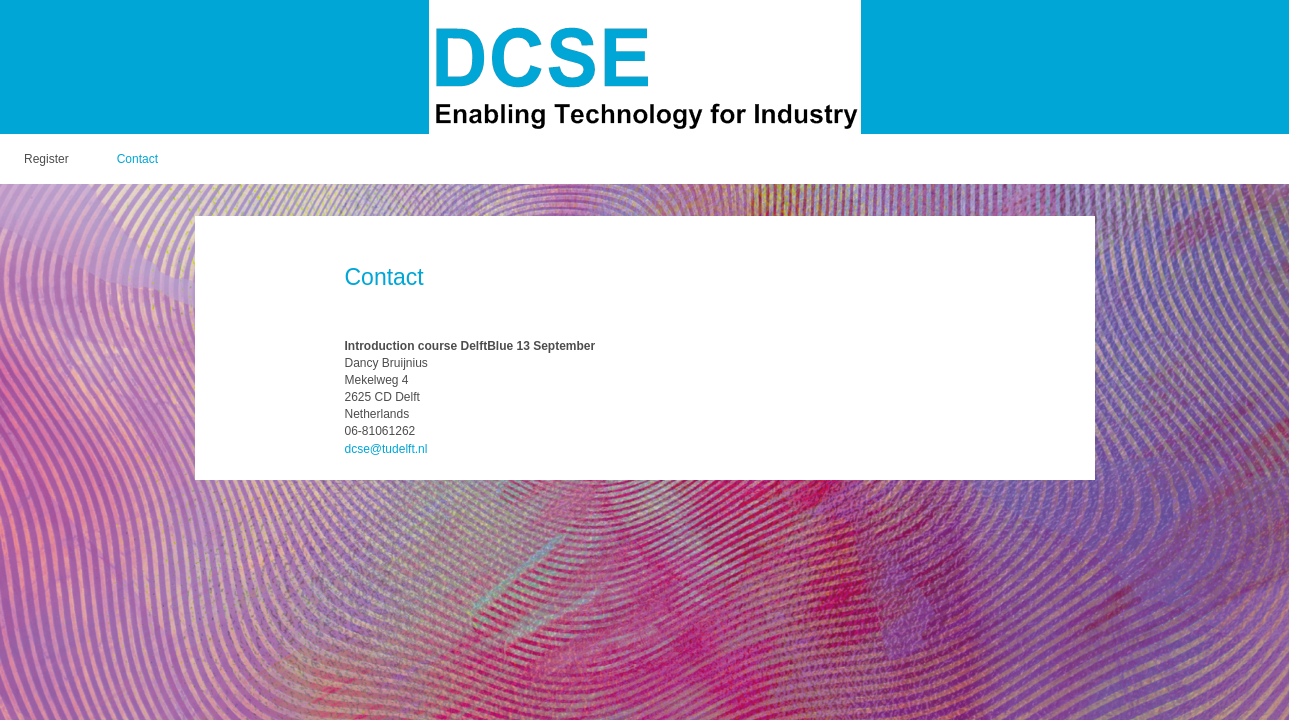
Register (46, 159)
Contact (137, 159)
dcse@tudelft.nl (386, 449)
